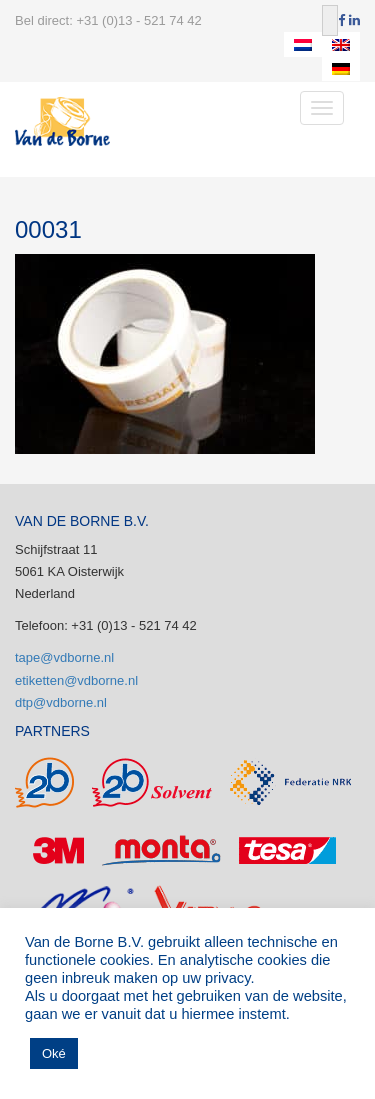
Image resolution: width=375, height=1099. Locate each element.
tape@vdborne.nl (64, 657)
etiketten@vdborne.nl (76, 680)
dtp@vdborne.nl (61, 702)
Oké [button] (54, 1053)
